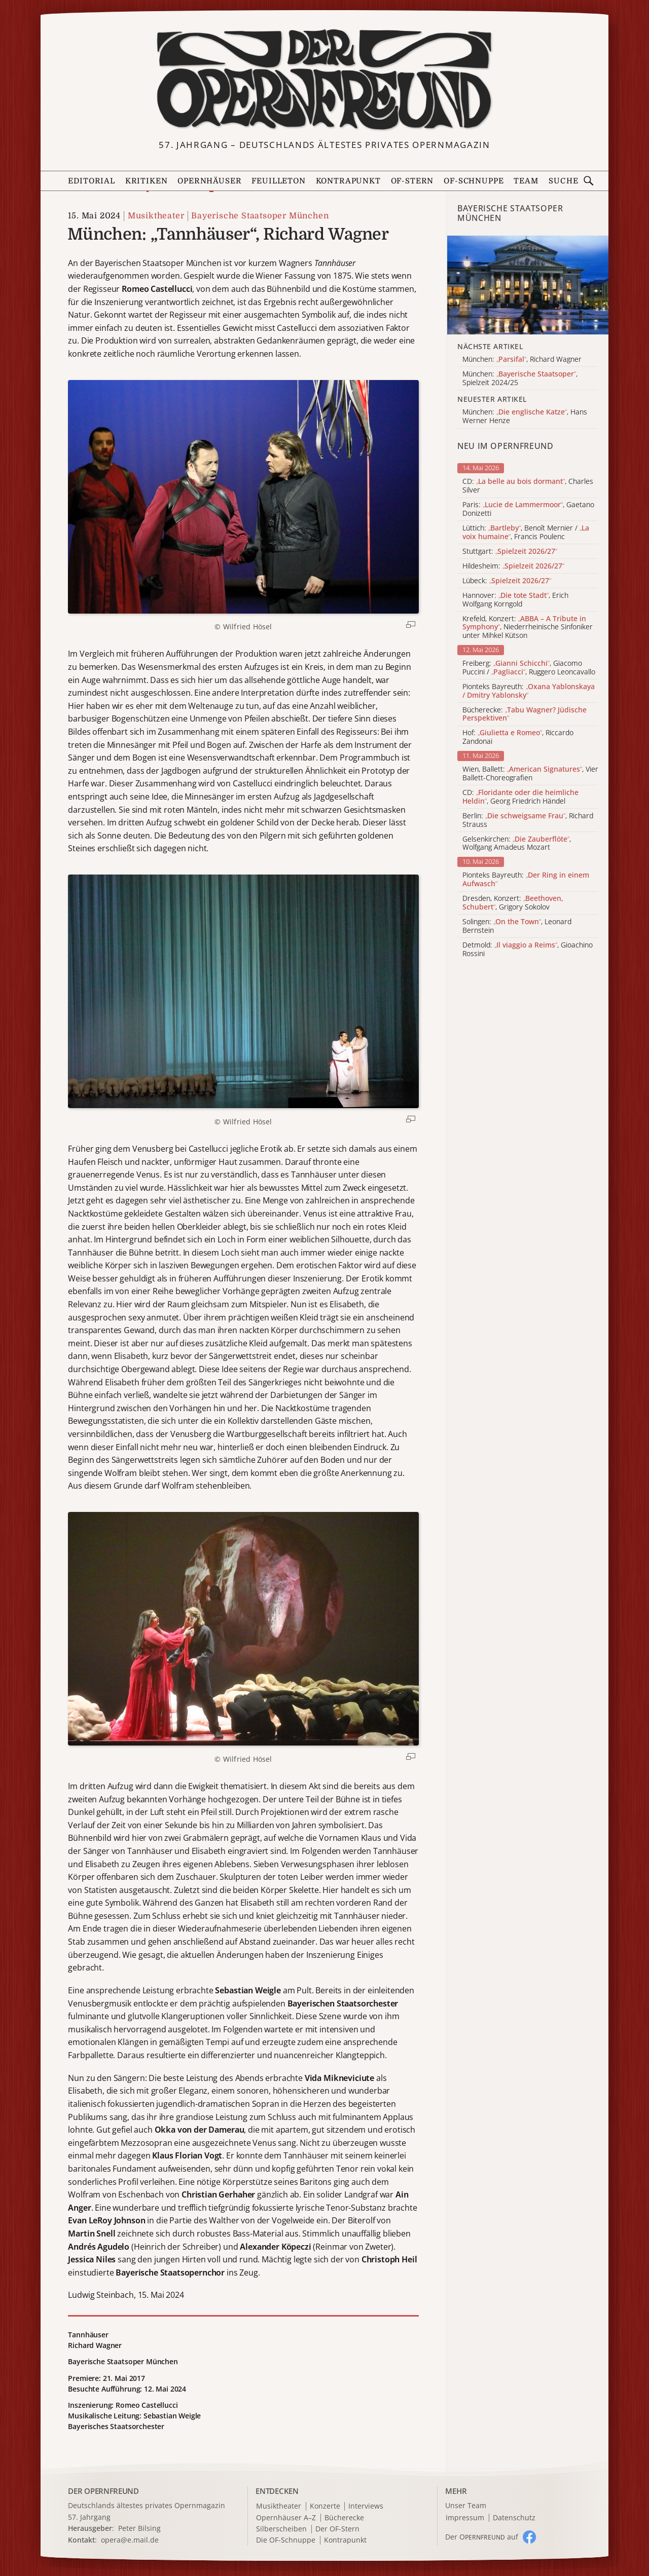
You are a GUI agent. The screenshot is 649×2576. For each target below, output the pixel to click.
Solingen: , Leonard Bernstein (516, 926)
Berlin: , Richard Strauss (527, 820)
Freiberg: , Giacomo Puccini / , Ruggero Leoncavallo (528, 667)
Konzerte (325, 2506)
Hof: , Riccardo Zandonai (517, 737)
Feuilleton (278, 181)
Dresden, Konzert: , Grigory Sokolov (512, 903)
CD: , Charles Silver (527, 486)
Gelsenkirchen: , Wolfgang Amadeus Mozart (516, 843)
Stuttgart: (509, 551)
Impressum (465, 2518)
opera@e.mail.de (130, 2540)
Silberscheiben (281, 2529)
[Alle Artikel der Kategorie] (527, 285)
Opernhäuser (209, 181)
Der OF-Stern (337, 2529)
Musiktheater (156, 215)
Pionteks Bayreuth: (528, 691)
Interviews (365, 2506)
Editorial (91, 181)
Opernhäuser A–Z (286, 2518)
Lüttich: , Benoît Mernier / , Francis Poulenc (525, 532)
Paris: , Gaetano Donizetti (528, 509)
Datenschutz (514, 2518)
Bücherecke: (524, 714)
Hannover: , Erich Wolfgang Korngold (515, 600)
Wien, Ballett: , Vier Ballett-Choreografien (530, 773)
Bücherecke (344, 2518)
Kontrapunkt (348, 181)
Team (526, 181)
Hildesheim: (513, 566)
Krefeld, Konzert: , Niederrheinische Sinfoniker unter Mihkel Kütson (527, 627)
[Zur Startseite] (324, 80)
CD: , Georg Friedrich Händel (520, 797)
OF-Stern (412, 181)
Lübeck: (506, 581)
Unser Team (465, 2505)
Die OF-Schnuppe (285, 2540)
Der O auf (481, 2537)
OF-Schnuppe (473, 181)
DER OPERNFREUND (103, 2491)
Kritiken (146, 181)
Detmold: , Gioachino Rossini (527, 949)
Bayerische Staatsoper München (260, 215)
